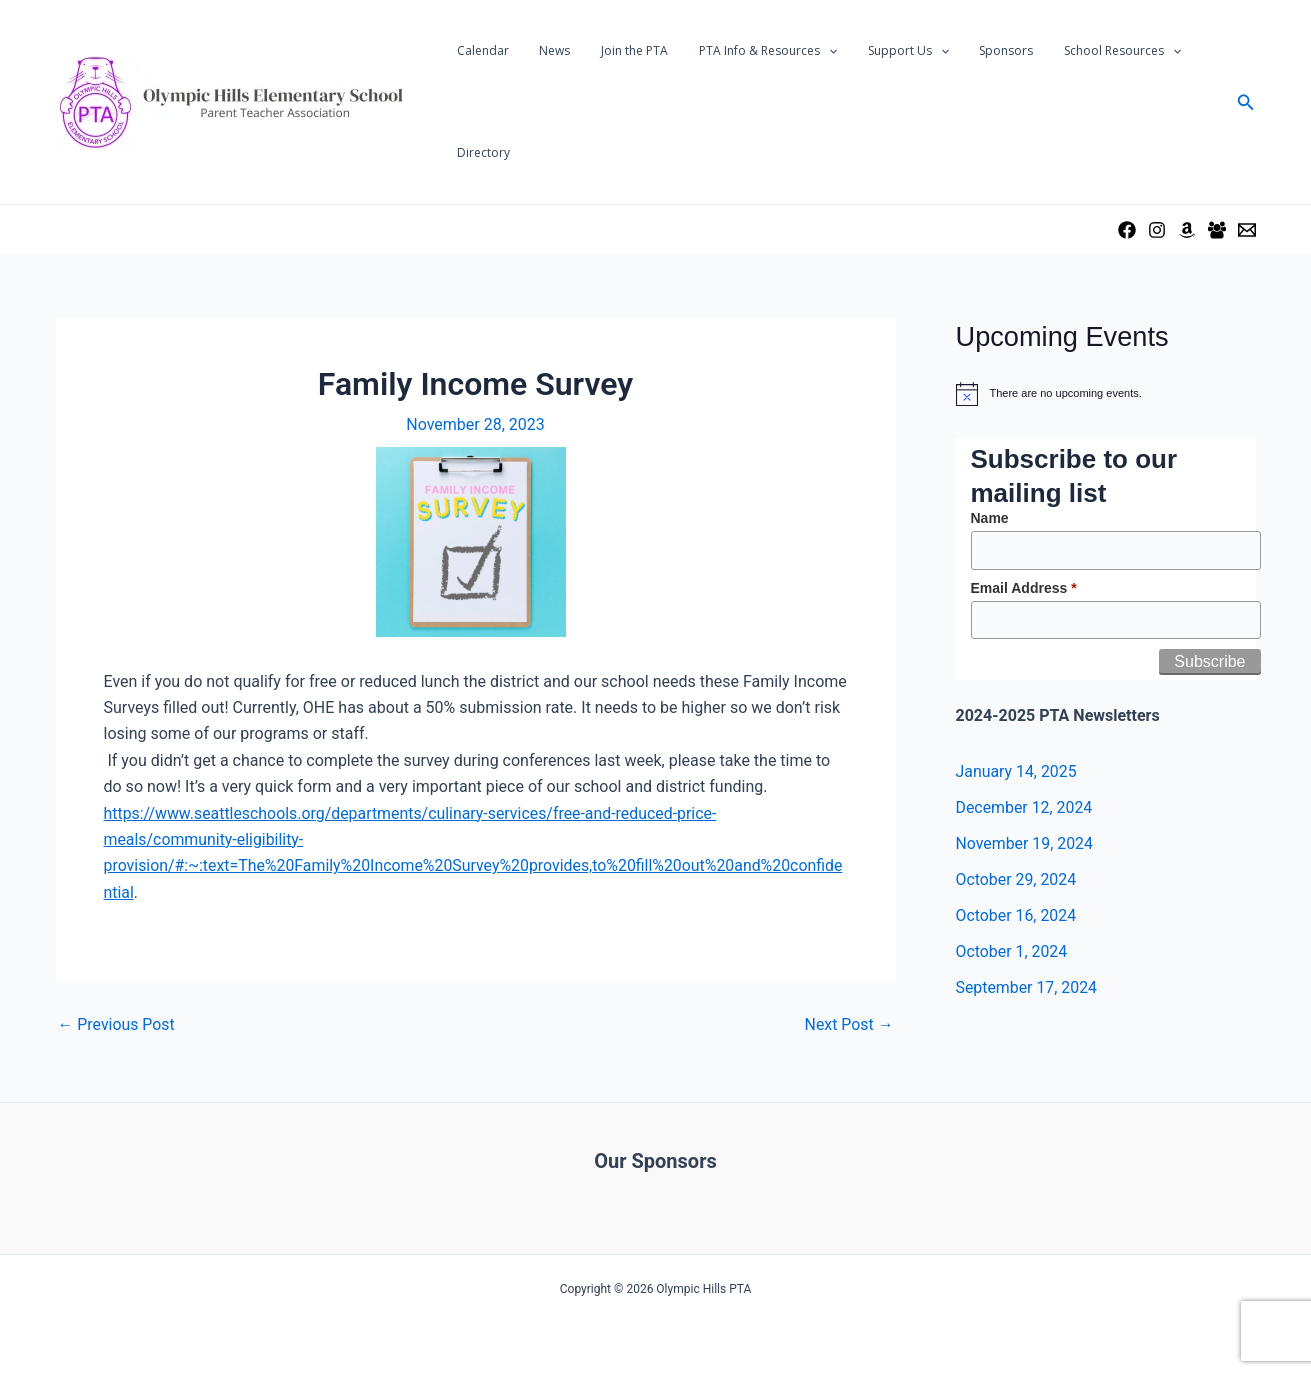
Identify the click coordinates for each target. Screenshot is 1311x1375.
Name (990, 518)
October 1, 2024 (1012, 951)
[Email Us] (1247, 230)
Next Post (849, 1025)
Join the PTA (618, 50)
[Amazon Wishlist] (1187, 230)
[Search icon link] (1246, 102)
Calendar (480, 50)
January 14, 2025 (1017, 771)
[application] (805, 51)
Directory (480, 152)
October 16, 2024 (1017, 915)
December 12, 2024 (1025, 807)
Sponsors (970, 50)
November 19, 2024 (1025, 843)
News (545, 50)
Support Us (878, 51)
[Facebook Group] (1217, 230)
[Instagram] (1157, 230)
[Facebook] (1127, 230)
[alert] (1106, 394)
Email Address (1024, 588)
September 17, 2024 (1027, 987)
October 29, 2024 (1017, 879)
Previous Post (117, 1025)
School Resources (1079, 51)
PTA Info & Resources (745, 51)
